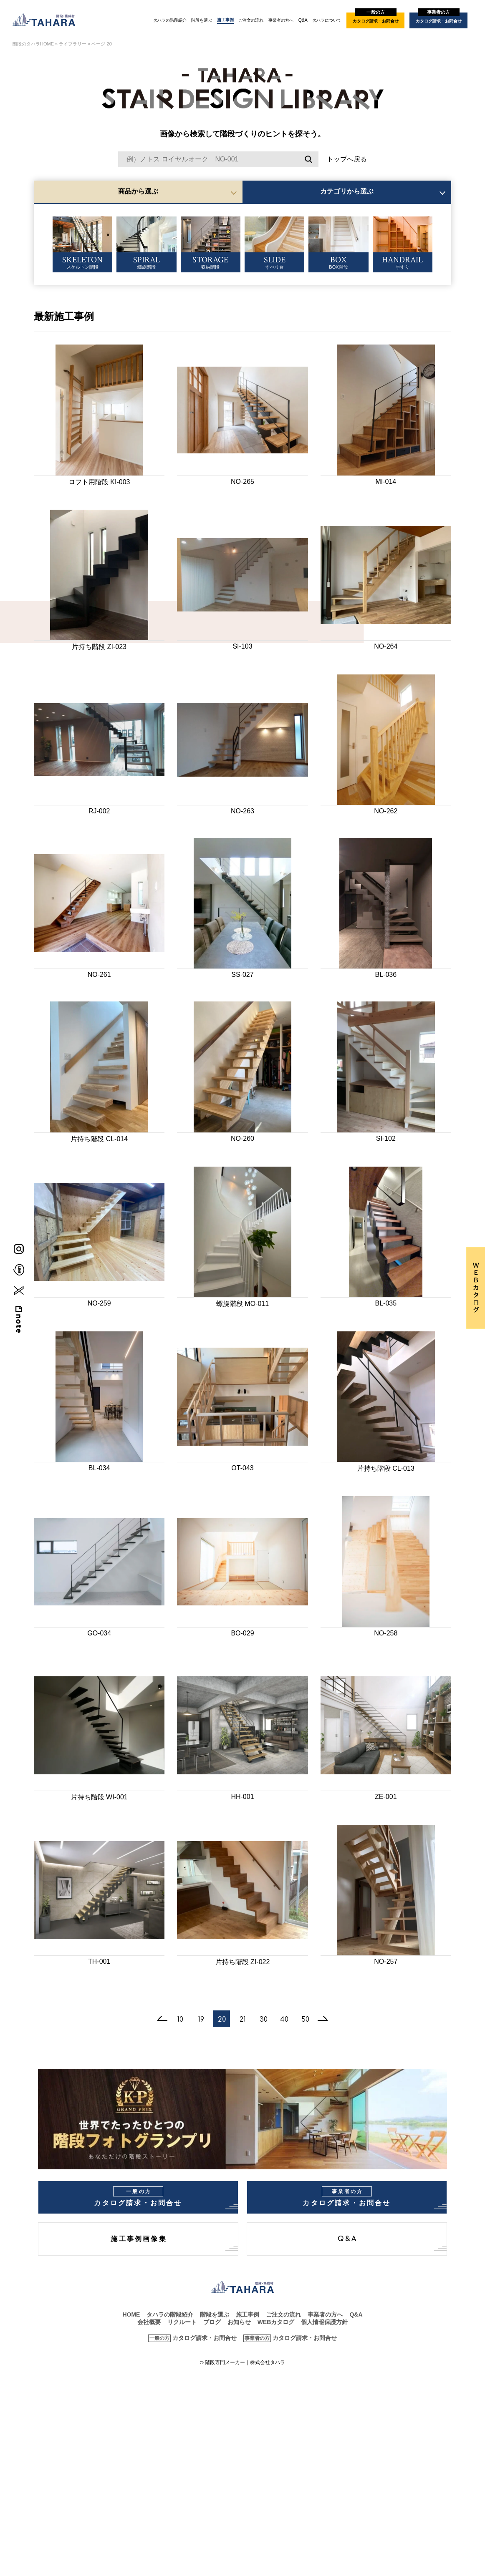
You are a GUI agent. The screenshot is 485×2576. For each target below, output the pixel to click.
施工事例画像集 (139, 2239)
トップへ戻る (347, 159)
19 (201, 2019)
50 (305, 2019)
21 (243, 2019)
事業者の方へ (280, 20)
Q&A (303, 20)
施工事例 (225, 20)
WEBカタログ (276, 2322)
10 (180, 2019)
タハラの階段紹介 (170, 20)
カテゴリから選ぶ (347, 191)
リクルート (182, 2322)
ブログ (212, 2322)
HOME (131, 2314)
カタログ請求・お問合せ (376, 18)
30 (264, 2019)
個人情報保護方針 (324, 2322)
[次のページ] (323, 2019)
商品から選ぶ (138, 191)
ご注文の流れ (250, 20)
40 (284, 2019)
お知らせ (239, 2322)
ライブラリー (72, 43)
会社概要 (149, 2322)
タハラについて (326, 20)
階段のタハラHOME (33, 43)
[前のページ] (162, 2019)
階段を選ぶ (201, 20)
